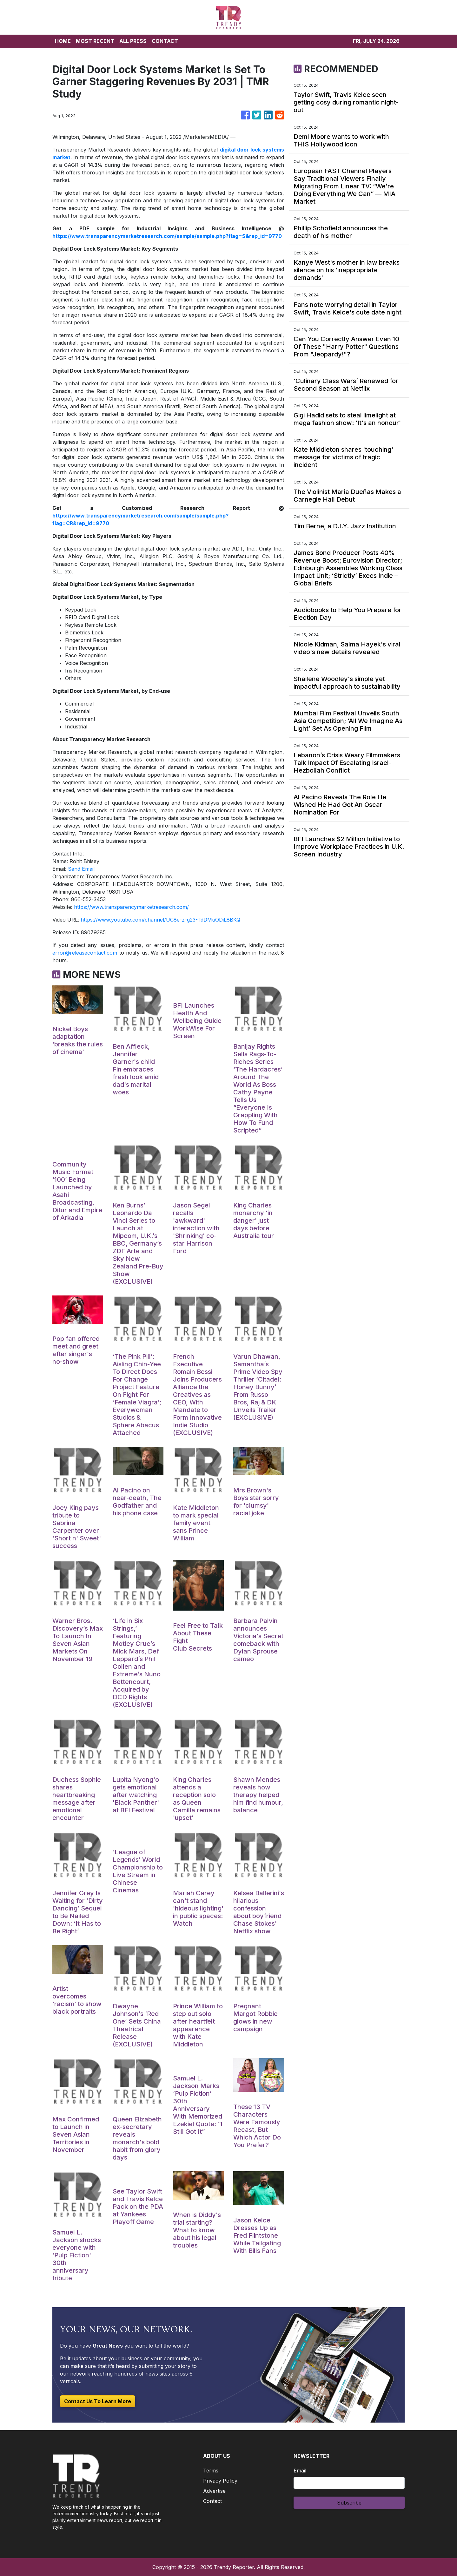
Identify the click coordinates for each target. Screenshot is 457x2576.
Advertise (214, 2491)
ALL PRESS (133, 41)
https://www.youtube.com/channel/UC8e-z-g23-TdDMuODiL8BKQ (160, 919)
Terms (210, 2470)
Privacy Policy (220, 2481)
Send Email (81, 869)
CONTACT (165, 41)
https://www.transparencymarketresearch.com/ (131, 907)
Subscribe (349, 2502)
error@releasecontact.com (84, 953)
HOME (63, 41)
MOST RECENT (95, 41)
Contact (212, 2501)
